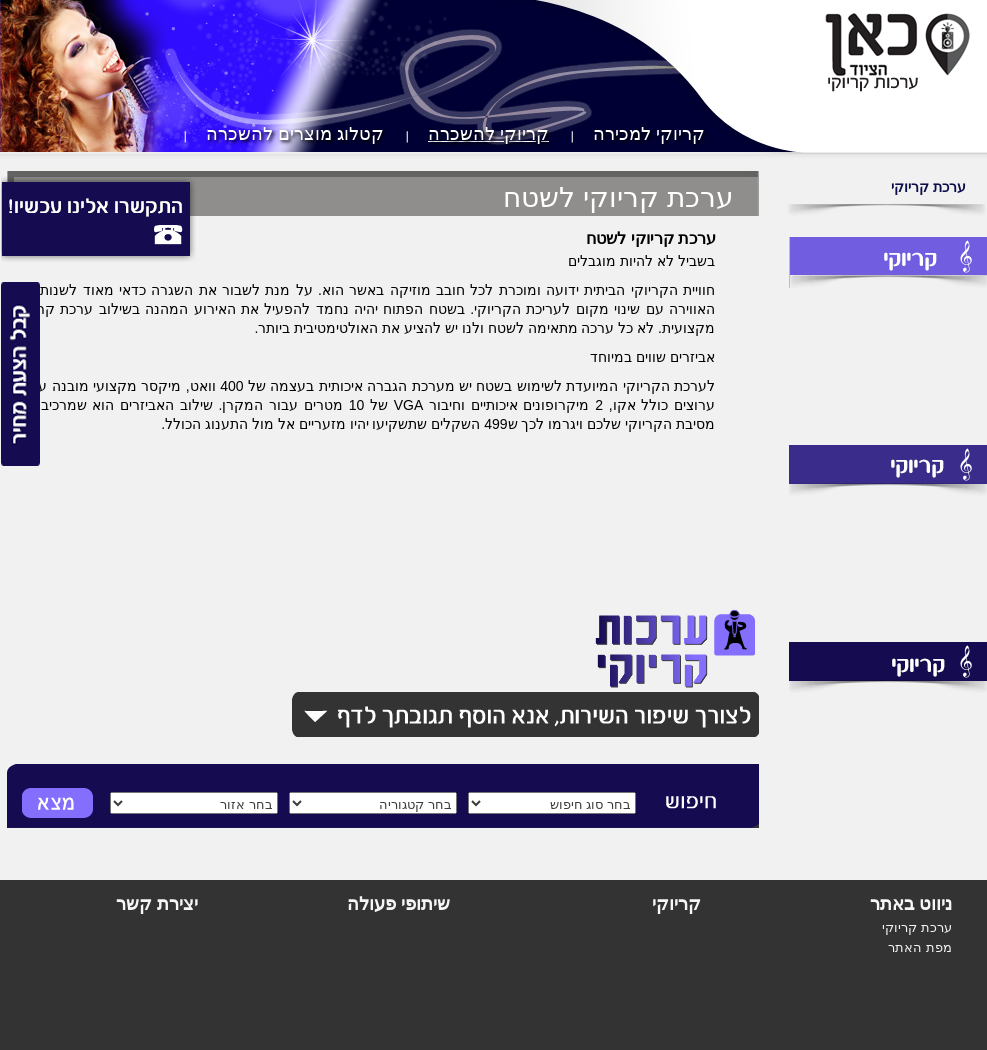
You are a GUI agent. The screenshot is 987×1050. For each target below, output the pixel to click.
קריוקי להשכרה (488, 134)
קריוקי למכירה (649, 134)
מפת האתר (920, 947)
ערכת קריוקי (928, 187)
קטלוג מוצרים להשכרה (295, 134)
